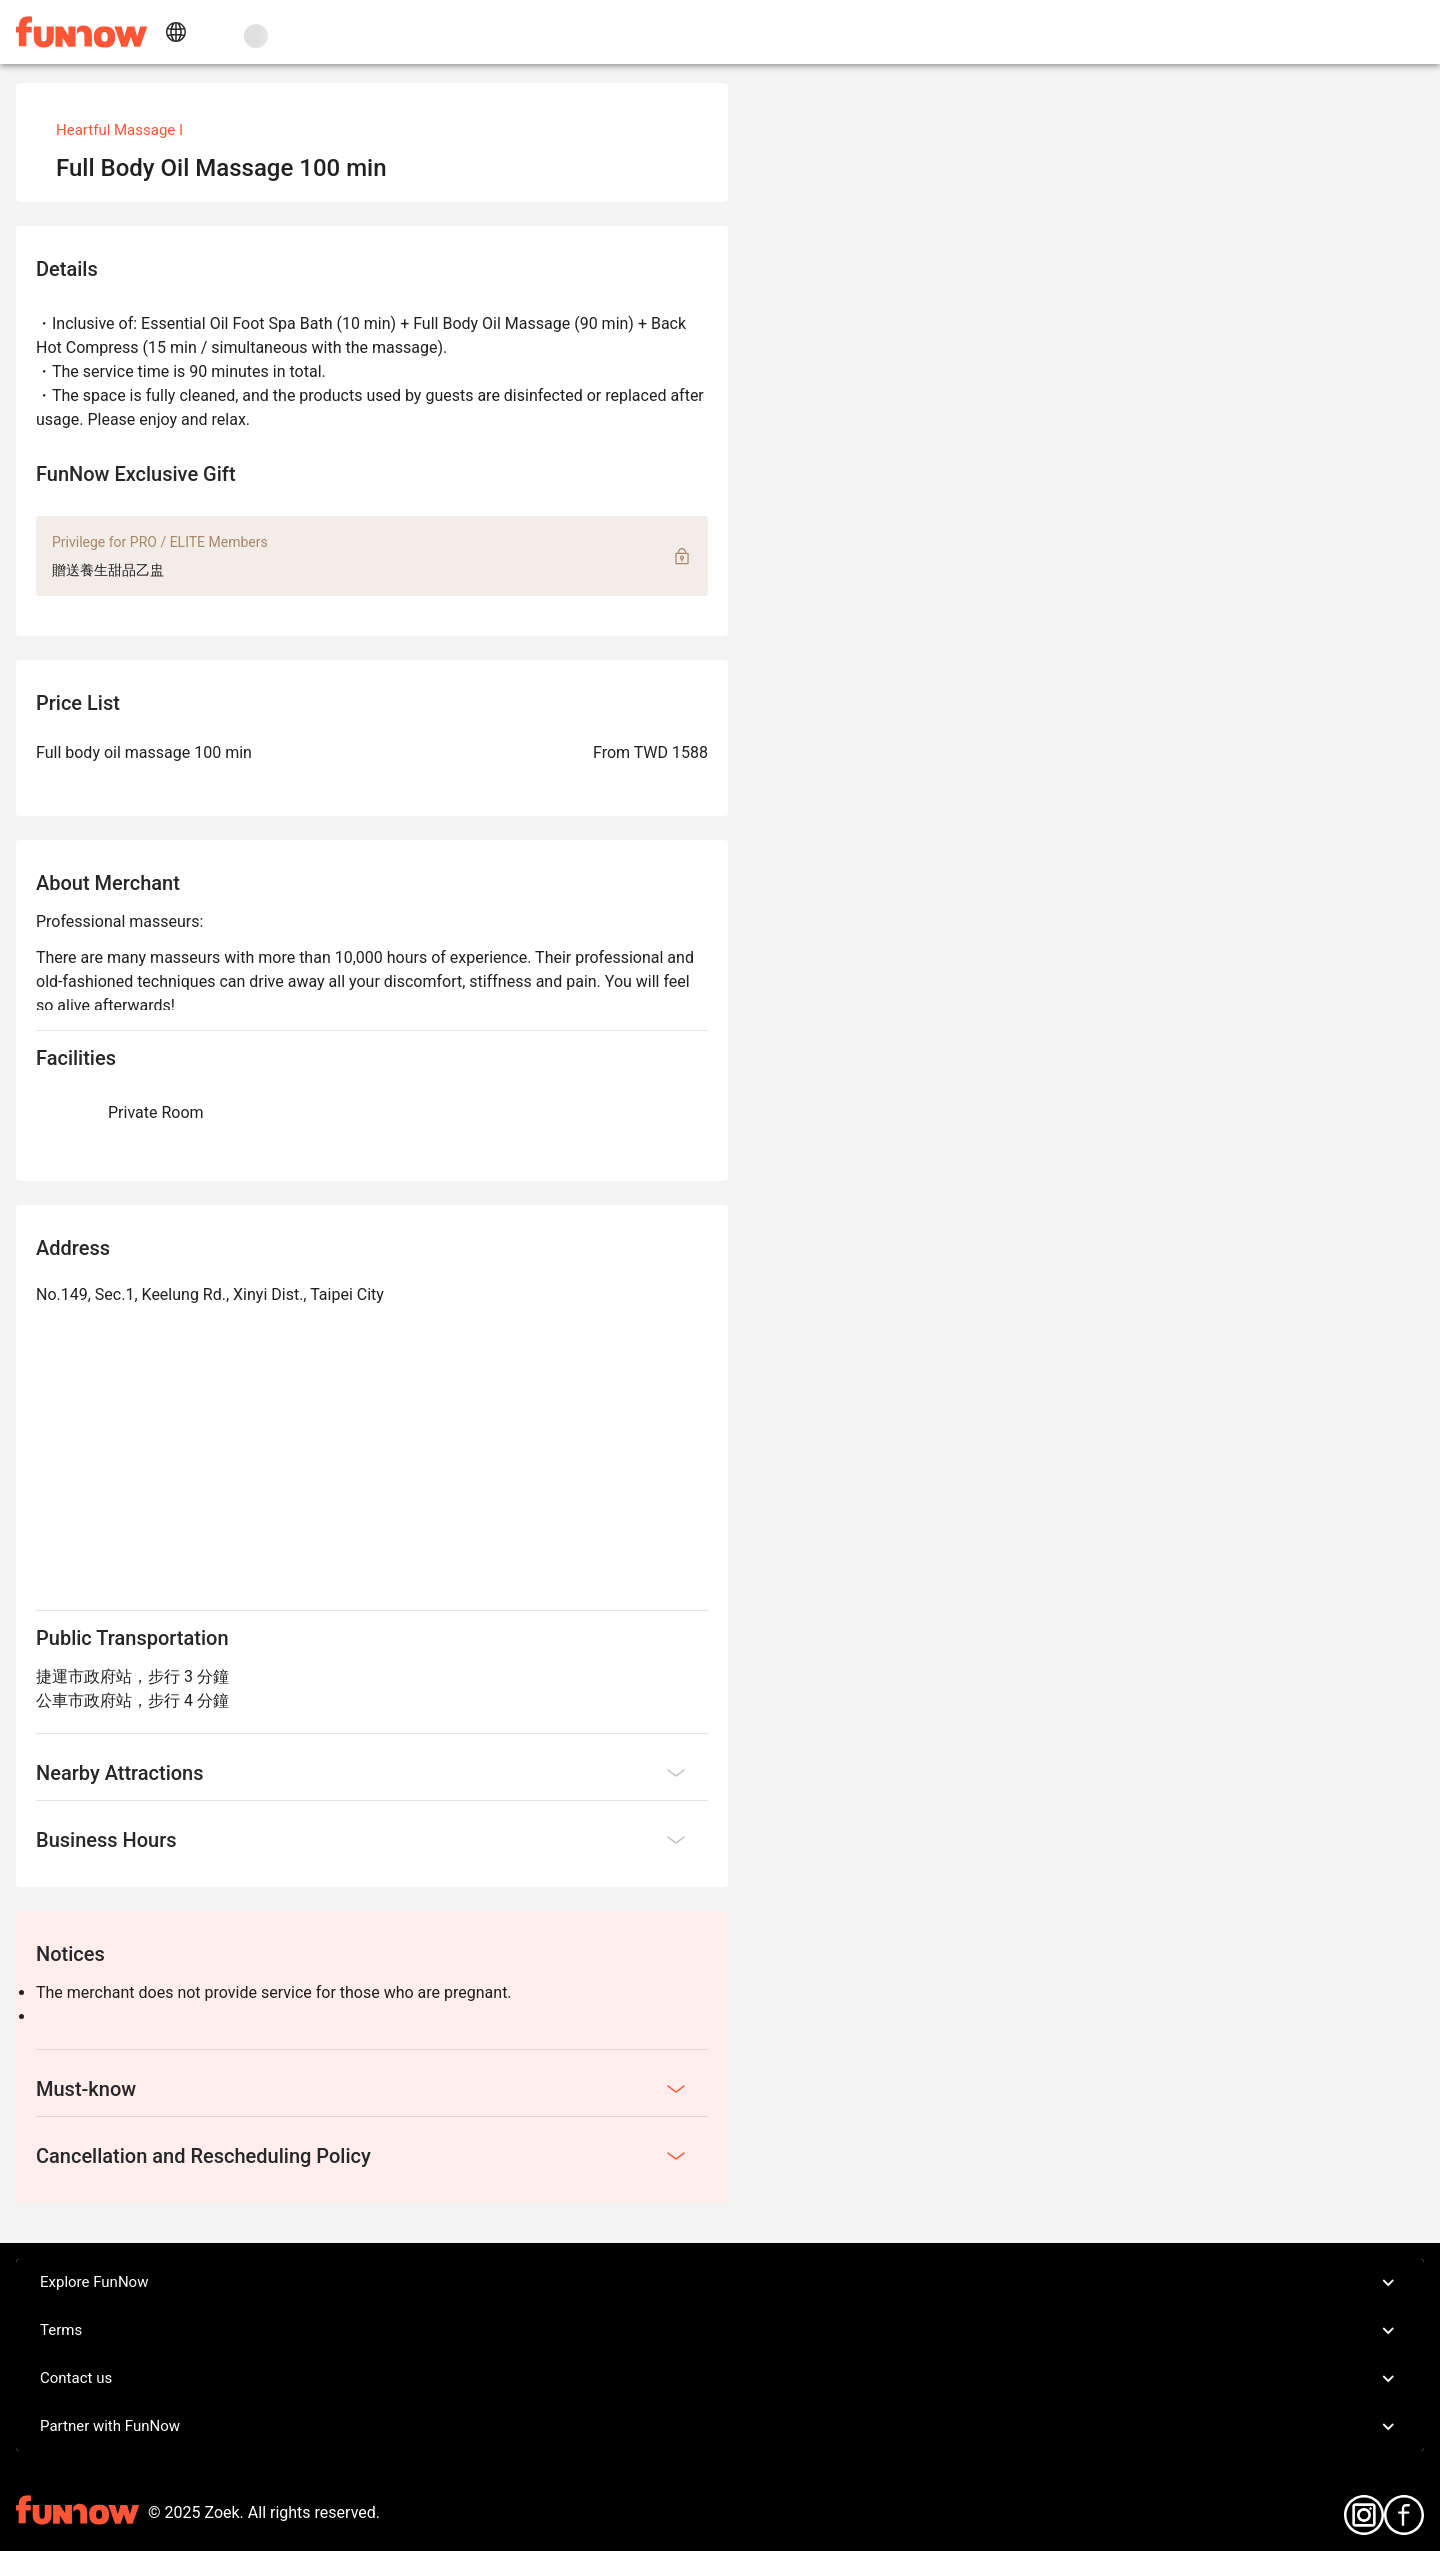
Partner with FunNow (720, 2427)
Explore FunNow (720, 2283)
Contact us (720, 2379)
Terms (720, 2331)
